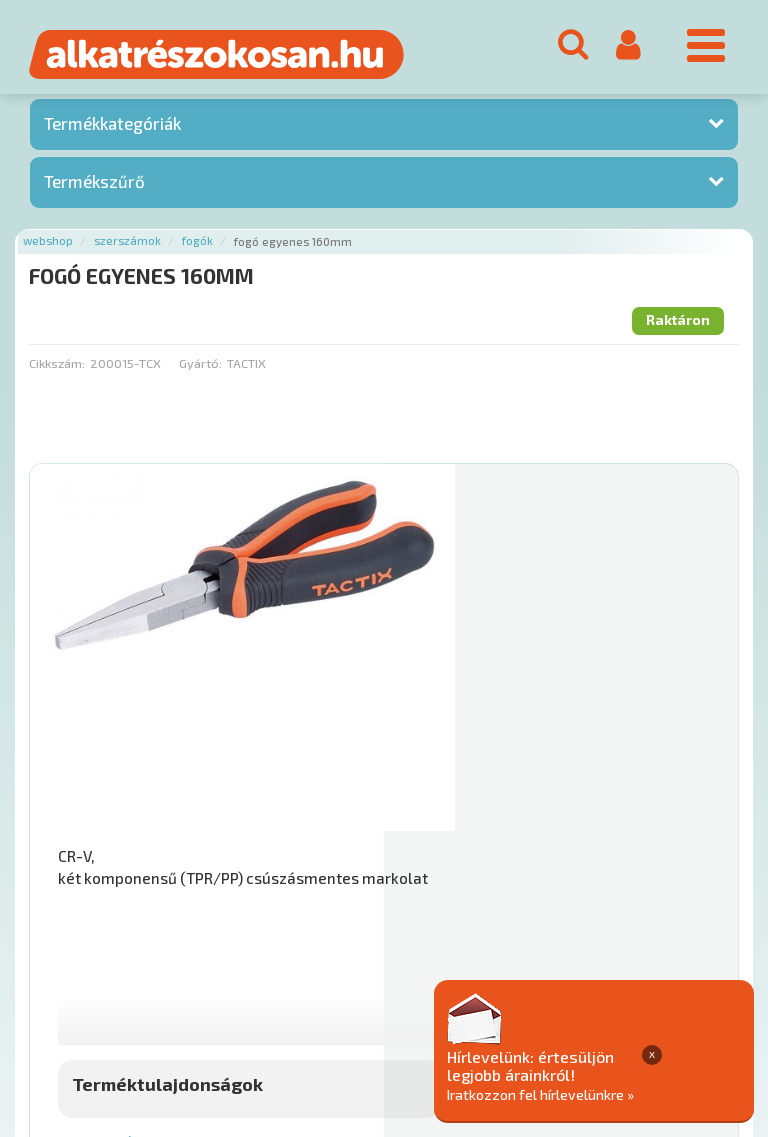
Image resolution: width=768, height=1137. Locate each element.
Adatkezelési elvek (91, 979)
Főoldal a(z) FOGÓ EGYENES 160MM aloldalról (171, 895)
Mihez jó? (452, 782)
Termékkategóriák (112, 129)
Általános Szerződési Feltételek (583, 958)
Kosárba (660, 838)
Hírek (186, 958)
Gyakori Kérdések (407, 958)
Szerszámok (127, 246)
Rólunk (130, 958)
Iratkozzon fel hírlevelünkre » (638, 1093)
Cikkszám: (57, 368)
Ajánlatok (60, 958)
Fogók (197, 246)
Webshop (48, 246)
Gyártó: (200, 368)
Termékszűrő (94, 186)
